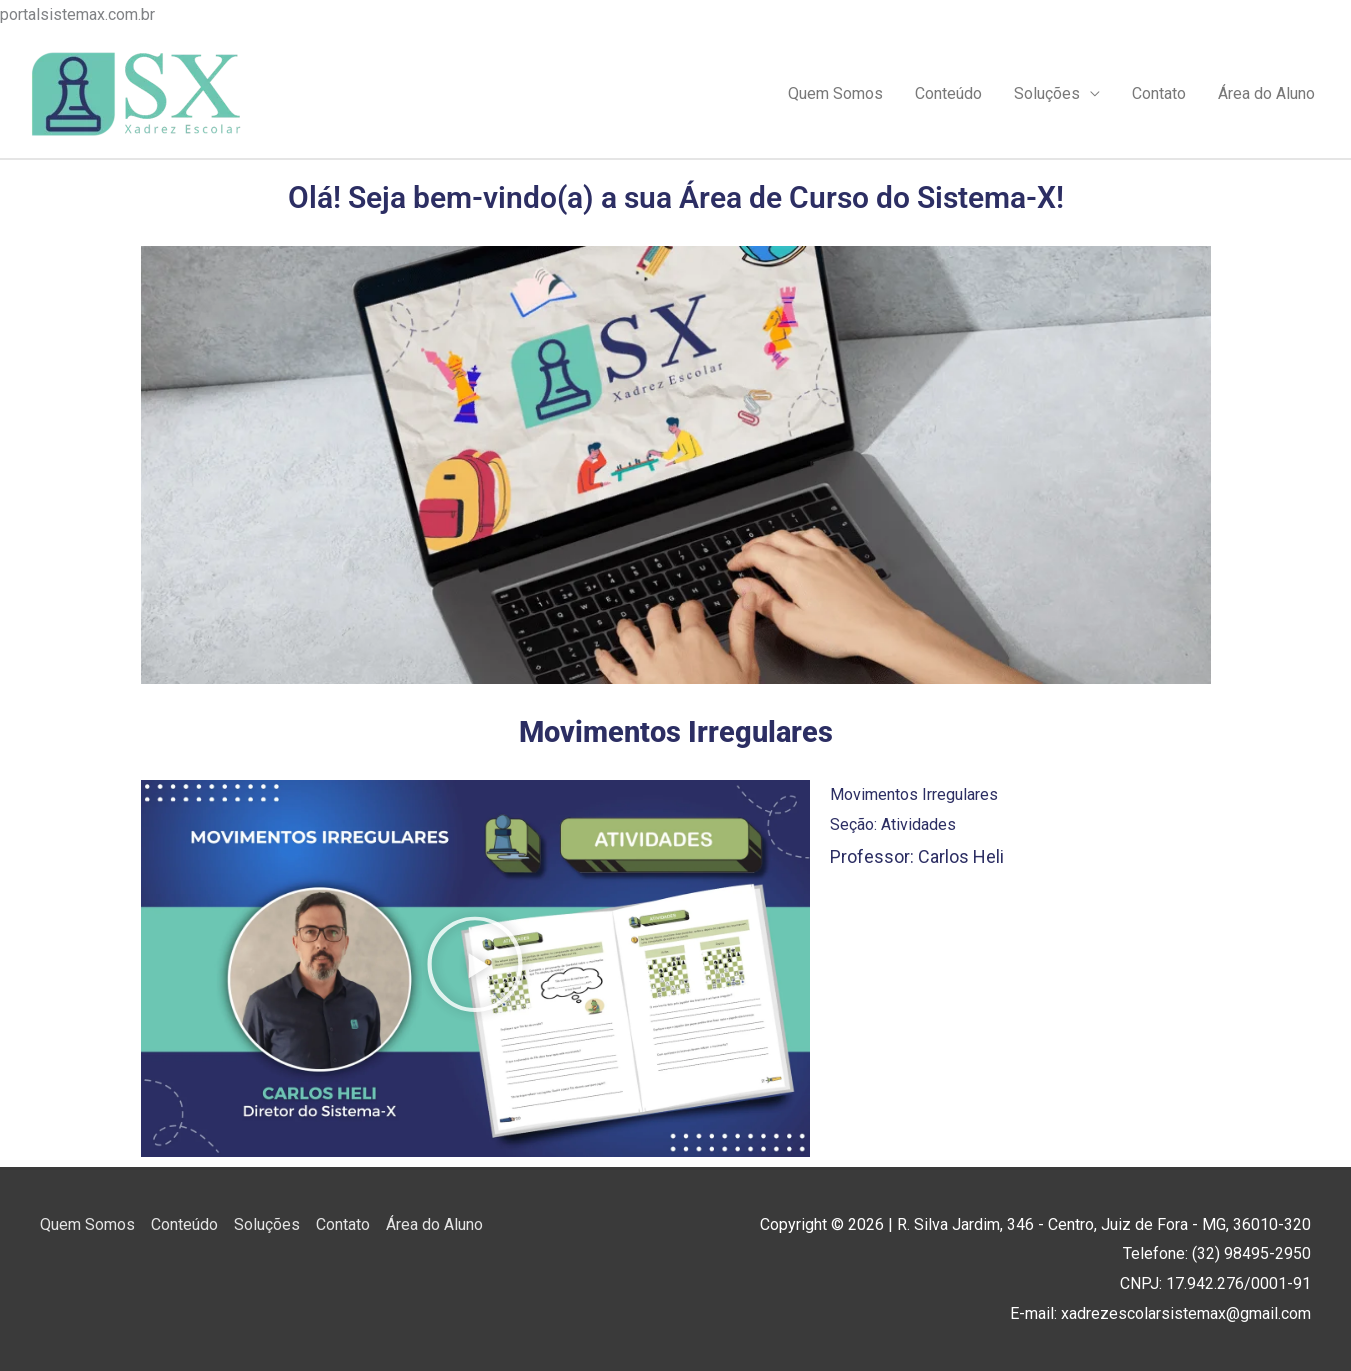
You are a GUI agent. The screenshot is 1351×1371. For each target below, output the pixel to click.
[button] (475, 969)
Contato (1159, 93)
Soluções (1047, 93)
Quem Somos (835, 93)
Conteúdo (948, 93)
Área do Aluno (1266, 93)
